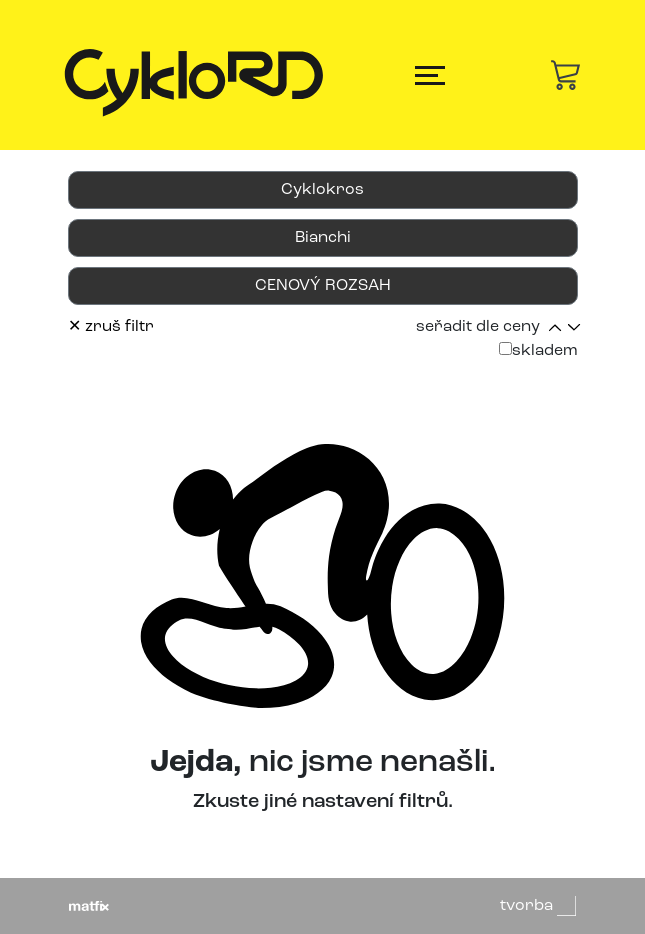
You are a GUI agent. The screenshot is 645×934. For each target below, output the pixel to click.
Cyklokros (322, 190)
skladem (538, 350)
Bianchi (323, 238)
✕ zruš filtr (111, 327)
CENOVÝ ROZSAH (323, 286)
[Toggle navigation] (430, 75)
